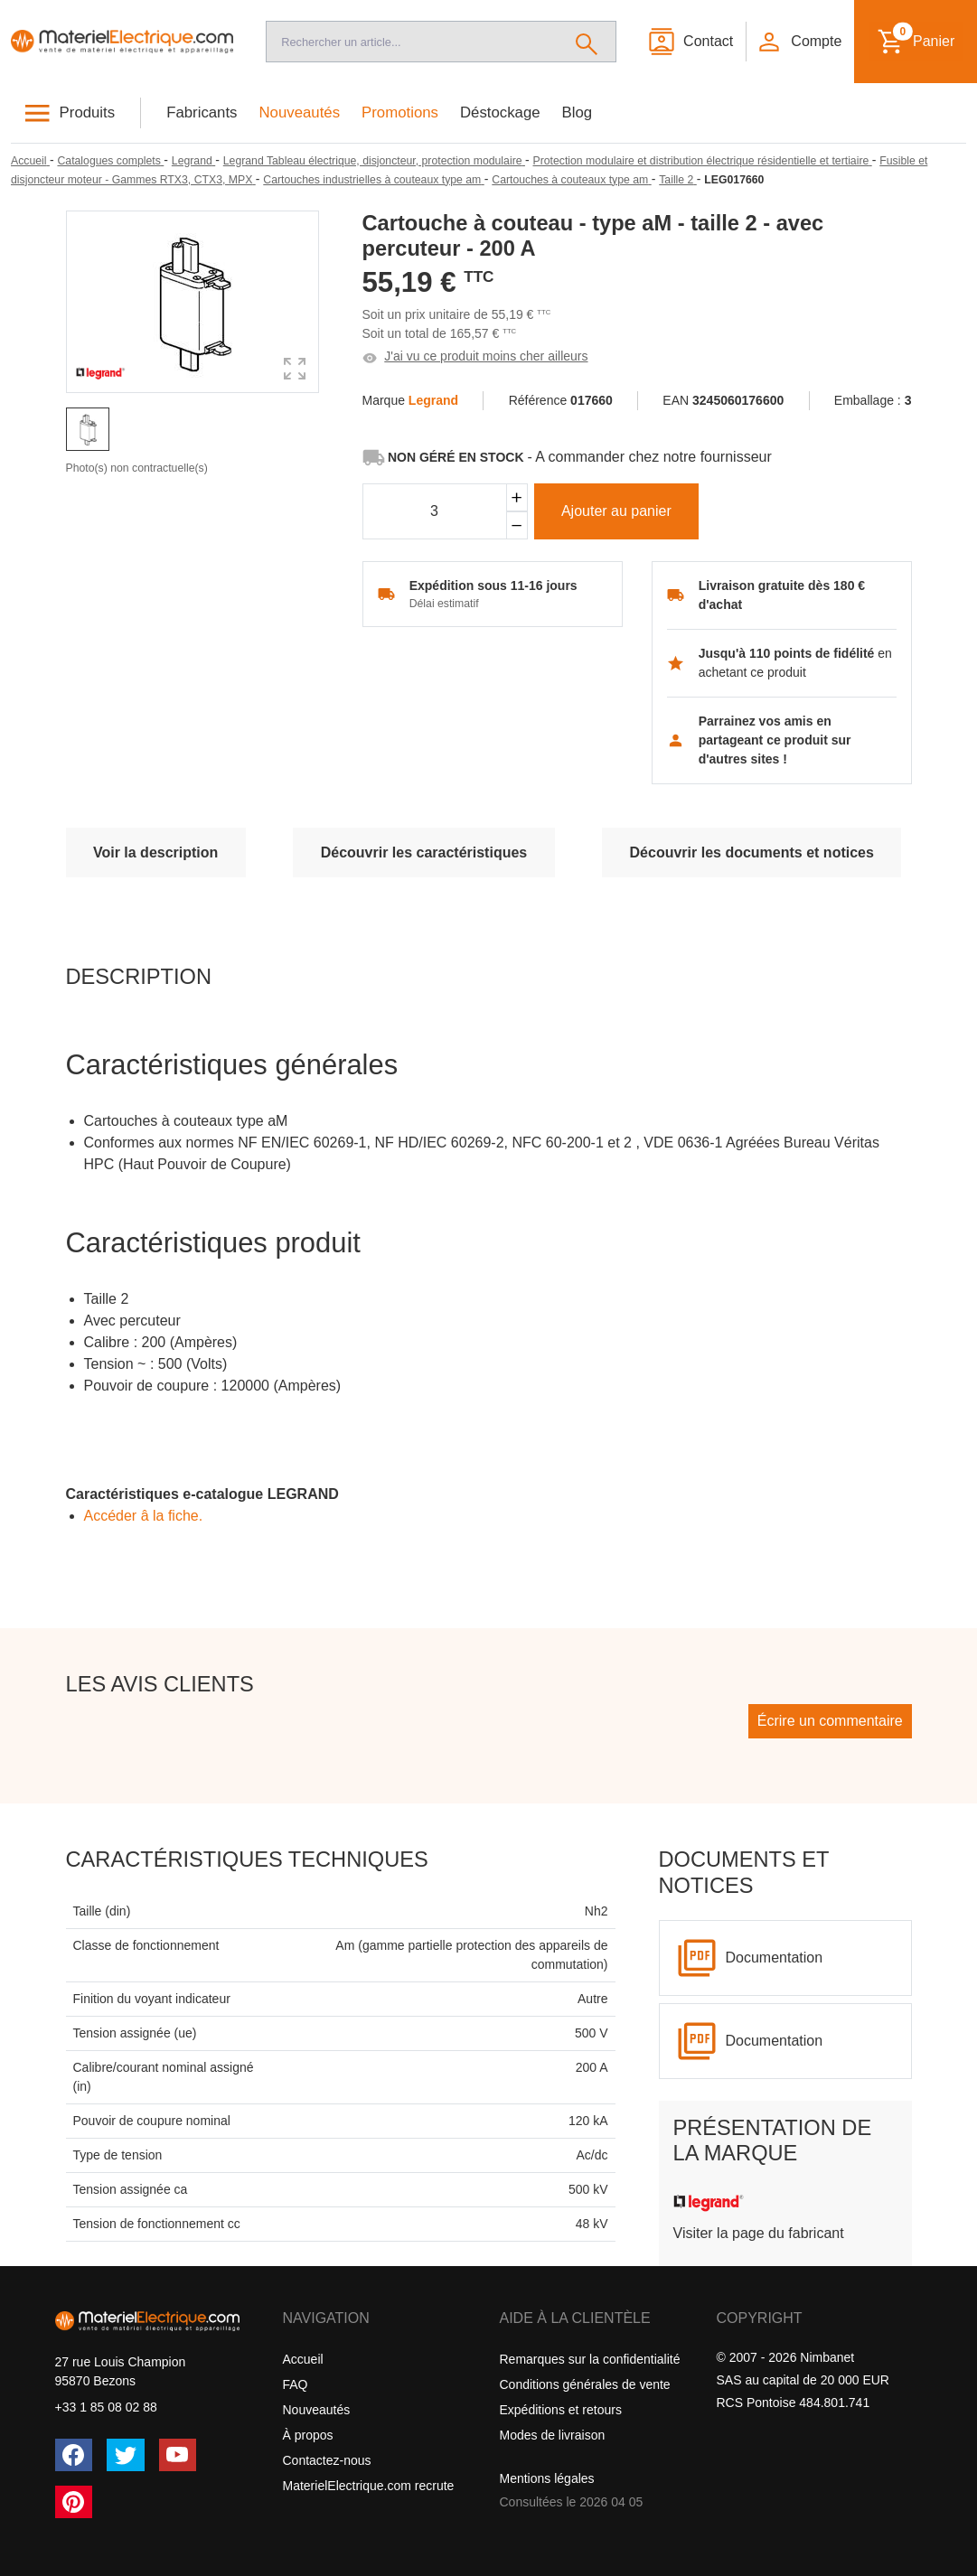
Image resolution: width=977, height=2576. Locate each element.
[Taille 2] (678, 179)
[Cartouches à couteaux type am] (571, 179)
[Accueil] (122, 42)
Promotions (400, 112)
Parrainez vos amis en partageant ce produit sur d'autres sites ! (775, 740)
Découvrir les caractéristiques (424, 852)
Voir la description (155, 852)
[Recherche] (412, 41)
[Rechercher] (587, 41)
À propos (308, 2435)
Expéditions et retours (561, 2410)
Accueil (303, 2359)
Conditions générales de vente (585, 2384)
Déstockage (500, 112)
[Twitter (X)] (126, 2455)
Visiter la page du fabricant (758, 2233)
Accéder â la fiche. (143, 1515)
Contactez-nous (327, 2460)
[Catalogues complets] (110, 161)
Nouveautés (300, 112)
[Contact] (690, 41)
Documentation (774, 1957)
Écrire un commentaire (830, 1720)
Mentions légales (547, 2478)
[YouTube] (178, 2455)
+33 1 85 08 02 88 (106, 2407)
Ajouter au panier (616, 511)
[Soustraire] (517, 525)
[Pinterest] (74, 2502)
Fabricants (201, 112)
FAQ (295, 2384)
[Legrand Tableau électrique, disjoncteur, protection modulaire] (374, 161)
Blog (577, 112)
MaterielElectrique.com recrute (369, 2485)
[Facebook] (74, 2455)
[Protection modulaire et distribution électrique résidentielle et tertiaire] (702, 161)
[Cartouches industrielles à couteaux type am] (373, 179)
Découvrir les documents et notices (752, 852)
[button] (799, 41)
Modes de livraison (553, 2435)
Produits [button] (88, 112)
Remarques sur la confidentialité (590, 2359)
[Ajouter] (517, 497)
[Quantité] (434, 511)
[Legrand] (193, 161)
